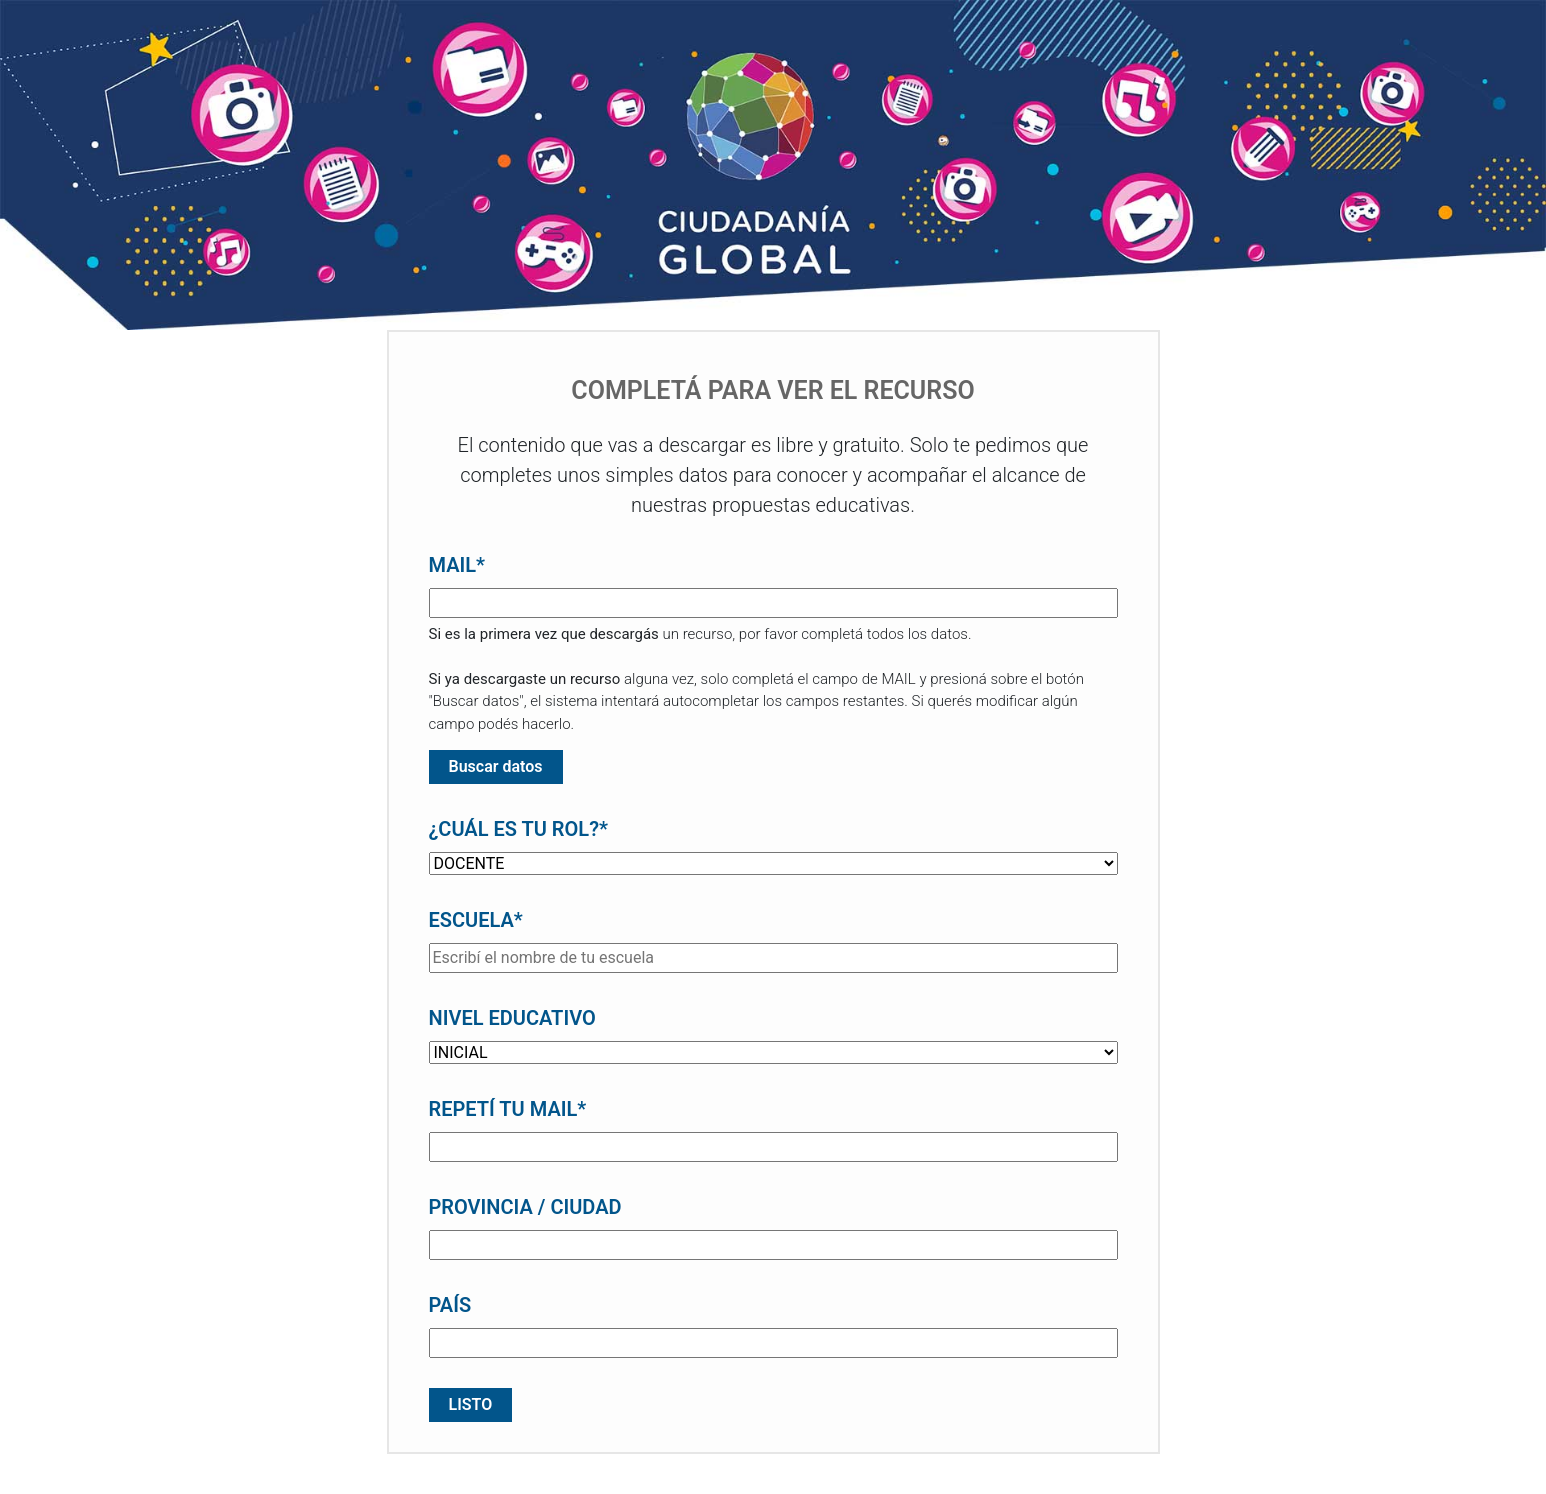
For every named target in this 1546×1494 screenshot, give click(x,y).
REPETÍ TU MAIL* (508, 1109)
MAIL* (457, 565)
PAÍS (450, 1305)
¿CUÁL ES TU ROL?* (518, 829)
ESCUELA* (476, 920)
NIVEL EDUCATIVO (512, 1018)
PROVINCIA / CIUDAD (525, 1207)
